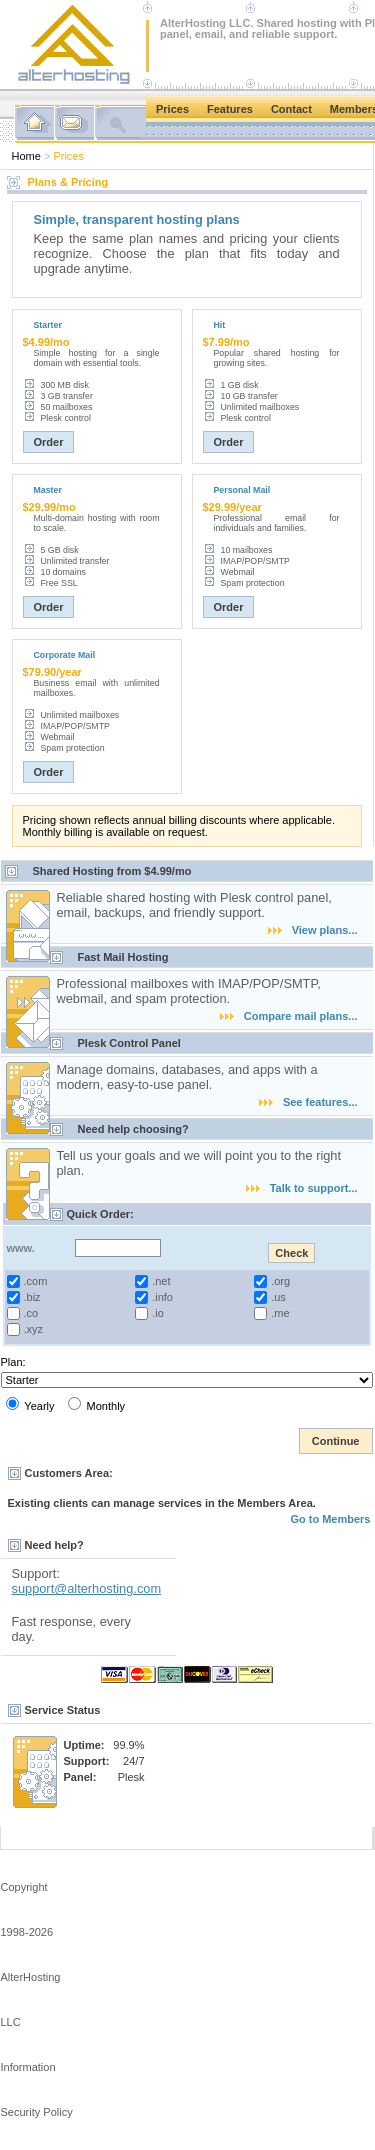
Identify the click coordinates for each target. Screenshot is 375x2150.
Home (26, 156)
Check (291, 1253)
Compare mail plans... (289, 1016)
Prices (172, 109)
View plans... (313, 930)
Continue (336, 1441)
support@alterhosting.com (87, 1588)
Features (230, 109)
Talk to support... (302, 1188)
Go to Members (330, 1519)
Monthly (97, 1404)
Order (49, 442)
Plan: (13, 1362)
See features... (308, 1102)
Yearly (30, 1404)
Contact (291, 109)
